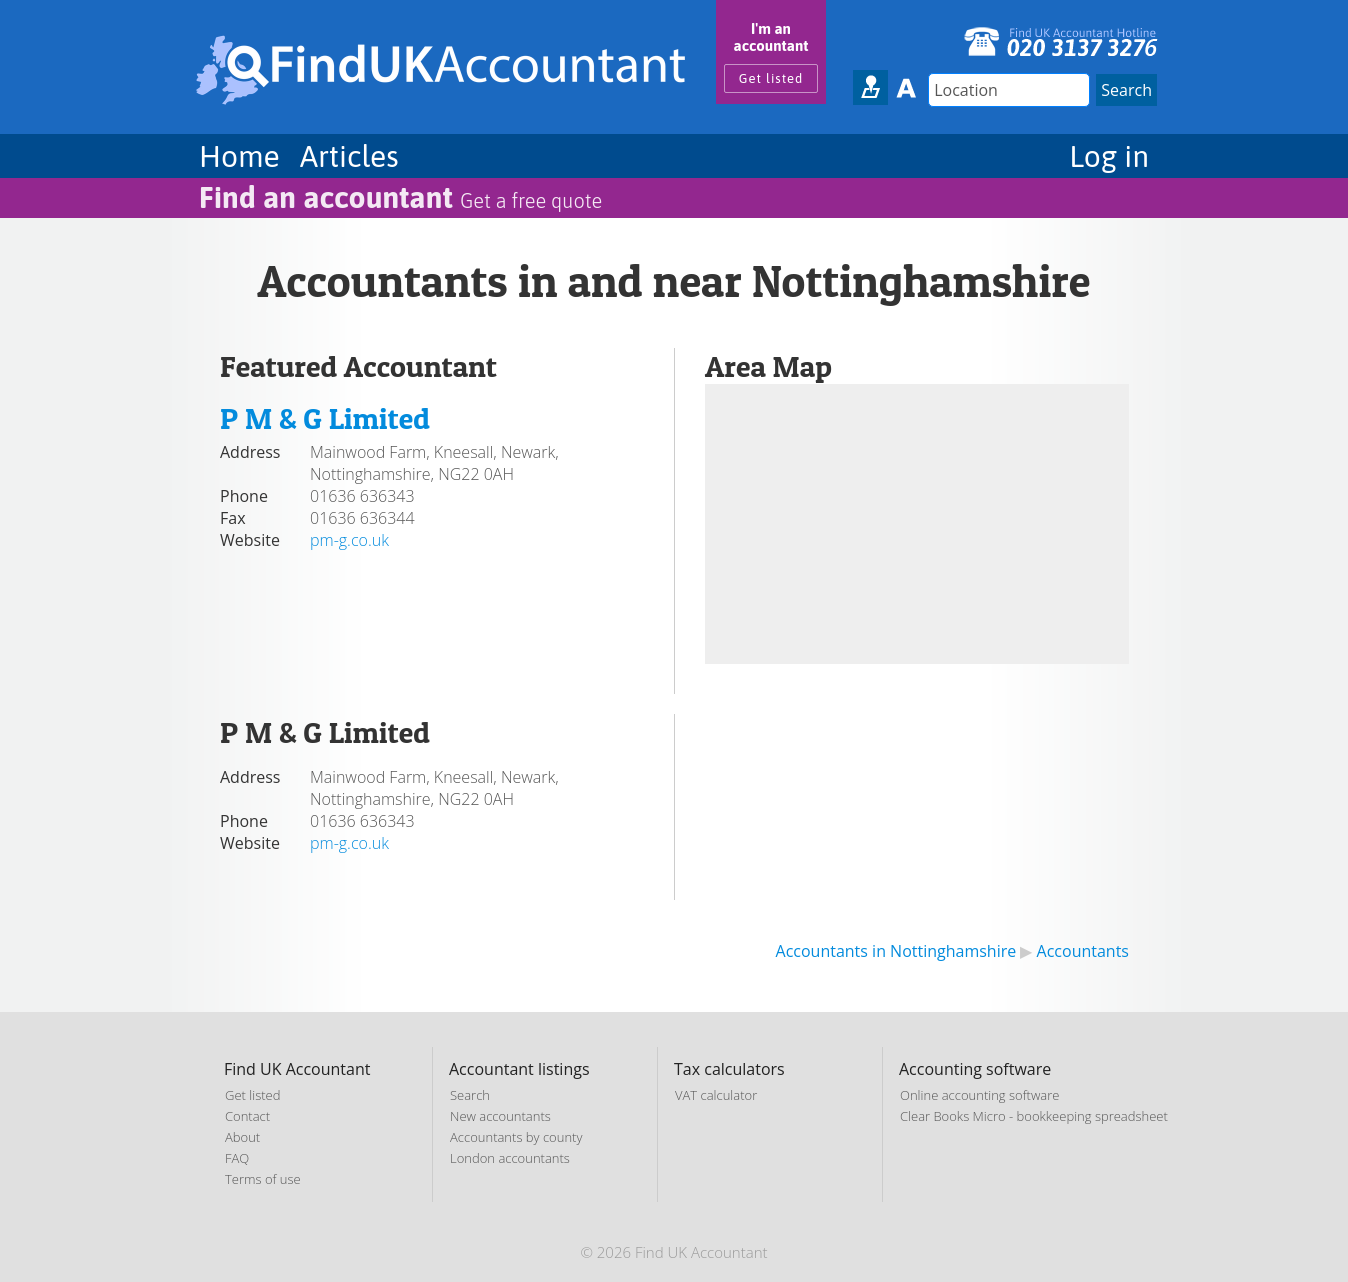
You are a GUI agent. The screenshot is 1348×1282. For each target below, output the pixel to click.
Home (239, 156)
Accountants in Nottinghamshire (896, 951)
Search (470, 1095)
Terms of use (263, 1179)
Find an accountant (400, 197)
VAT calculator (716, 1095)
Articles (349, 156)
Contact (247, 1116)
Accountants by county (516, 1137)
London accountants (510, 1158)
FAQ (237, 1158)
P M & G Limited (325, 418)
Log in (1109, 156)
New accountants (500, 1116)
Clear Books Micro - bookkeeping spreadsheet (1034, 1116)
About (242, 1137)
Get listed (771, 78)
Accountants (1083, 951)
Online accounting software (979, 1095)
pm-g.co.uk (349, 540)
